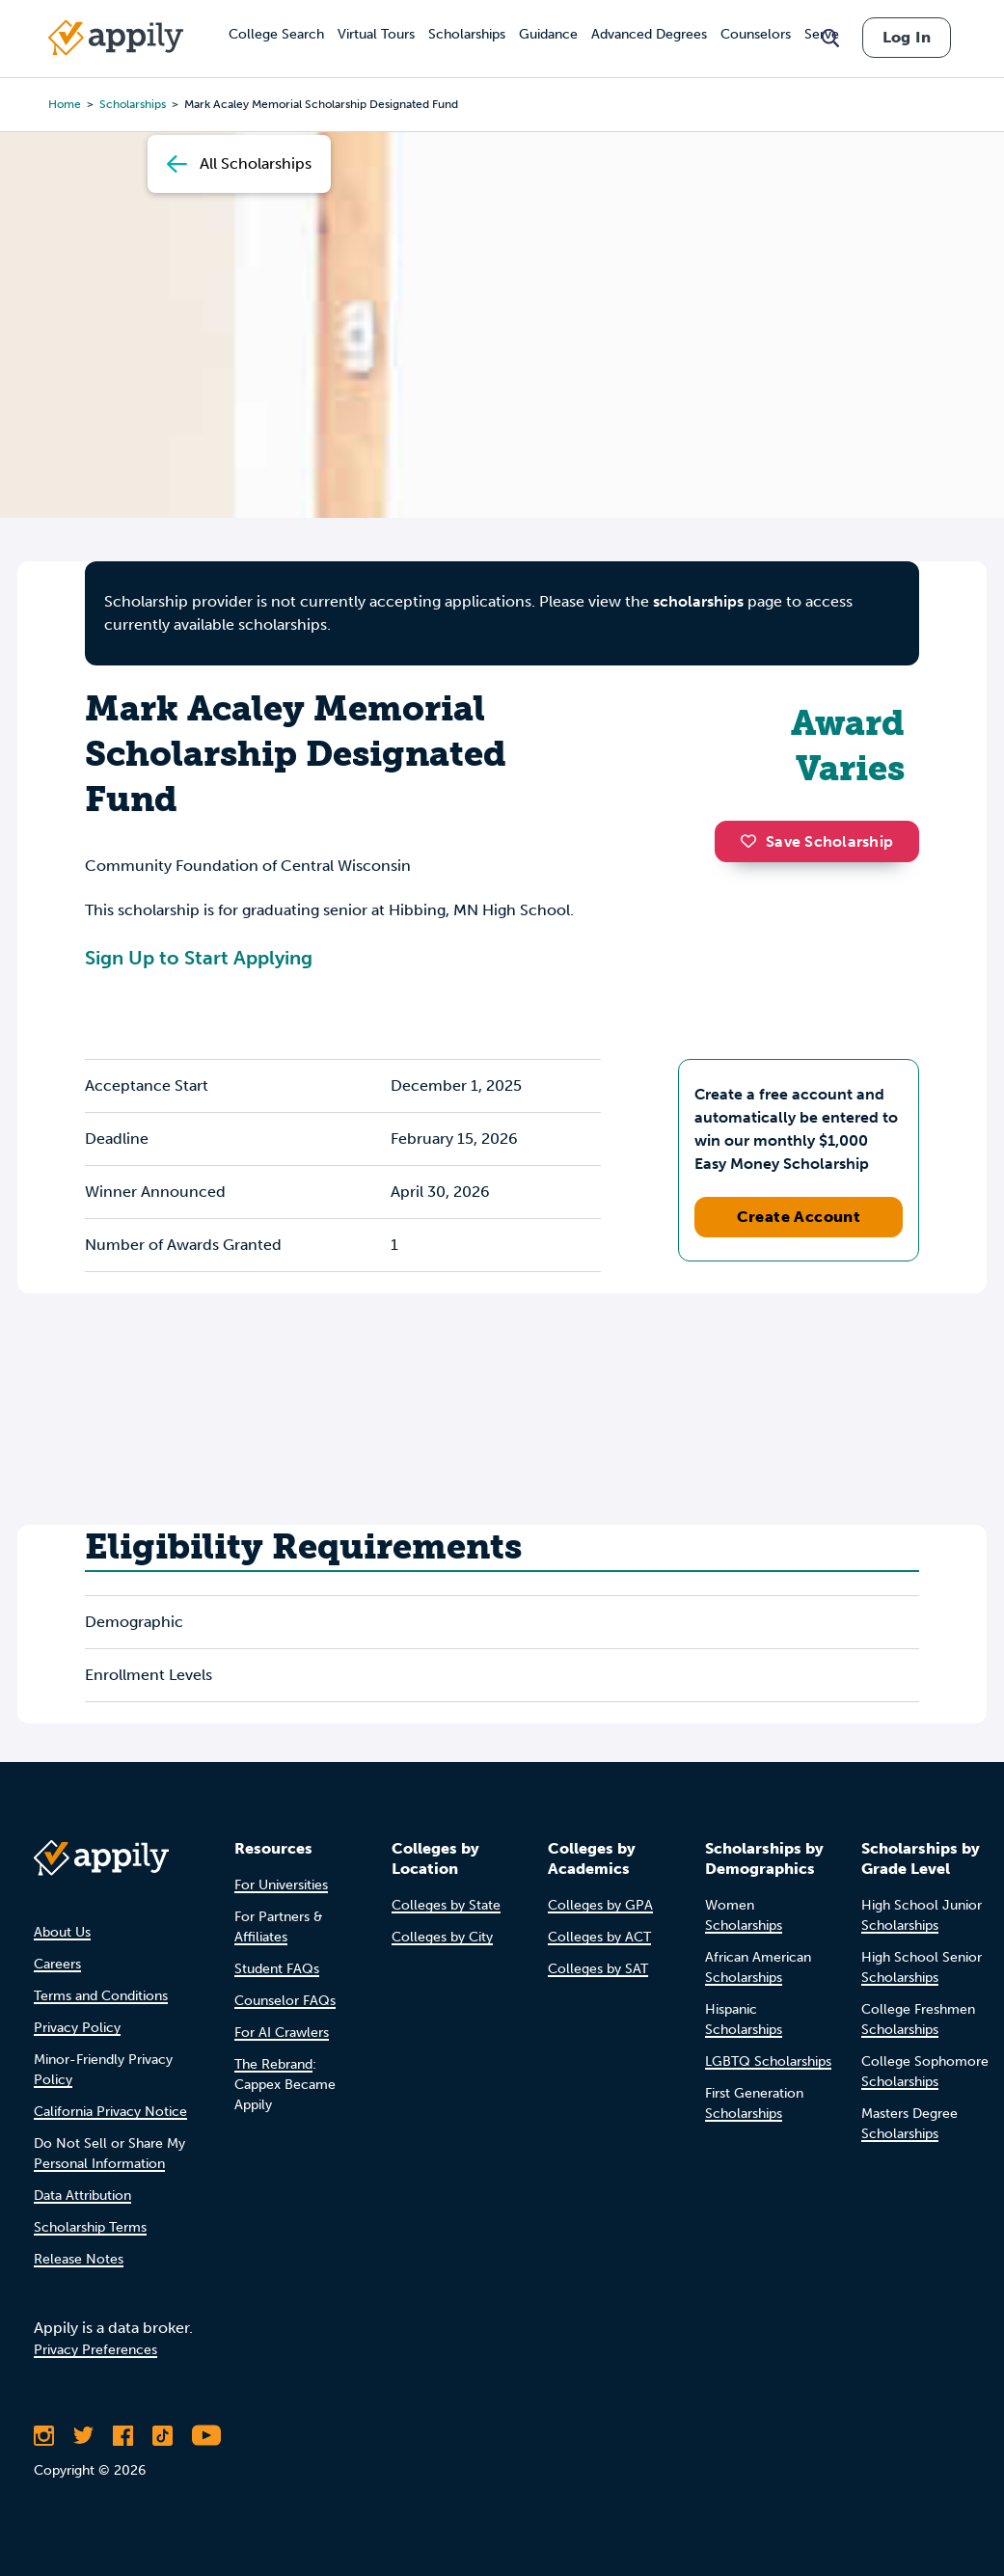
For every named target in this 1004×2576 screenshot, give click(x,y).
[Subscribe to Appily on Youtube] (206, 2435)
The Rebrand (273, 2064)
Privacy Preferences (95, 2350)
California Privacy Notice (110, 2111)
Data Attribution (82, 2195)
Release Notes (78, 2259)
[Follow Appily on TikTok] (162, 2435)
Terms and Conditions (101, 1996)
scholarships (698, 601)
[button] (753, 841)
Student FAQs (276, 1969)
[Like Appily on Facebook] (123, 2435)
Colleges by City (442, 1937)
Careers (57, 1964)
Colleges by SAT (598, 1969)
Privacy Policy (77, 2028)
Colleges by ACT (599, 1937)
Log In (906, 37)
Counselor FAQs (285, 2001)
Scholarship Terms (90, 2227)
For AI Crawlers (281, 2032)
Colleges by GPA (600, 1905)
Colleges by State (446, 1905)
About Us (62, 1932)
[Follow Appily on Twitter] (83, 2435)
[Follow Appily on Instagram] (44, 2435)
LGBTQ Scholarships (768, 2061)
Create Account (799, 1216)
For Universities (281, 1885)
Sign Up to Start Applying (198, 957)
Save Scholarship (817, 841)
